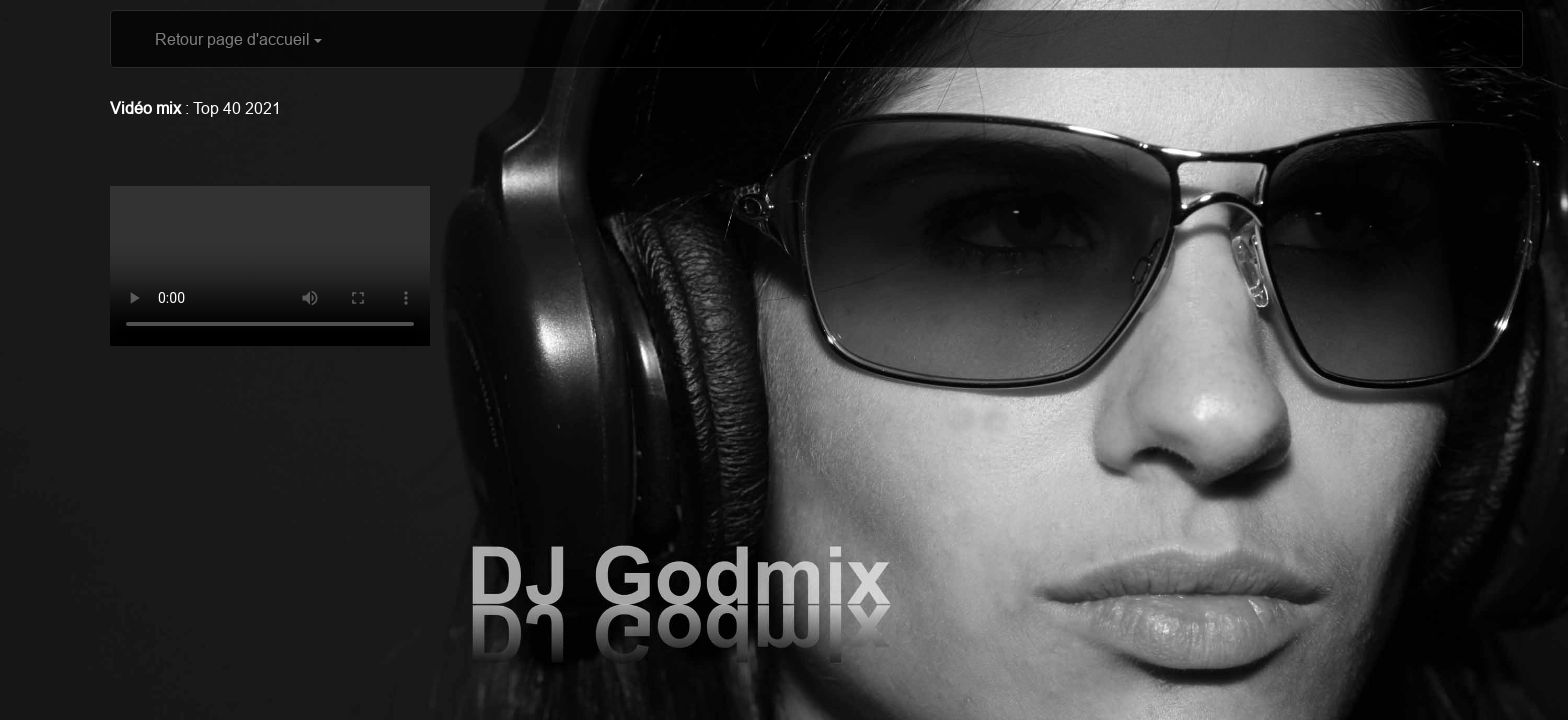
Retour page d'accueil (238, 39)
